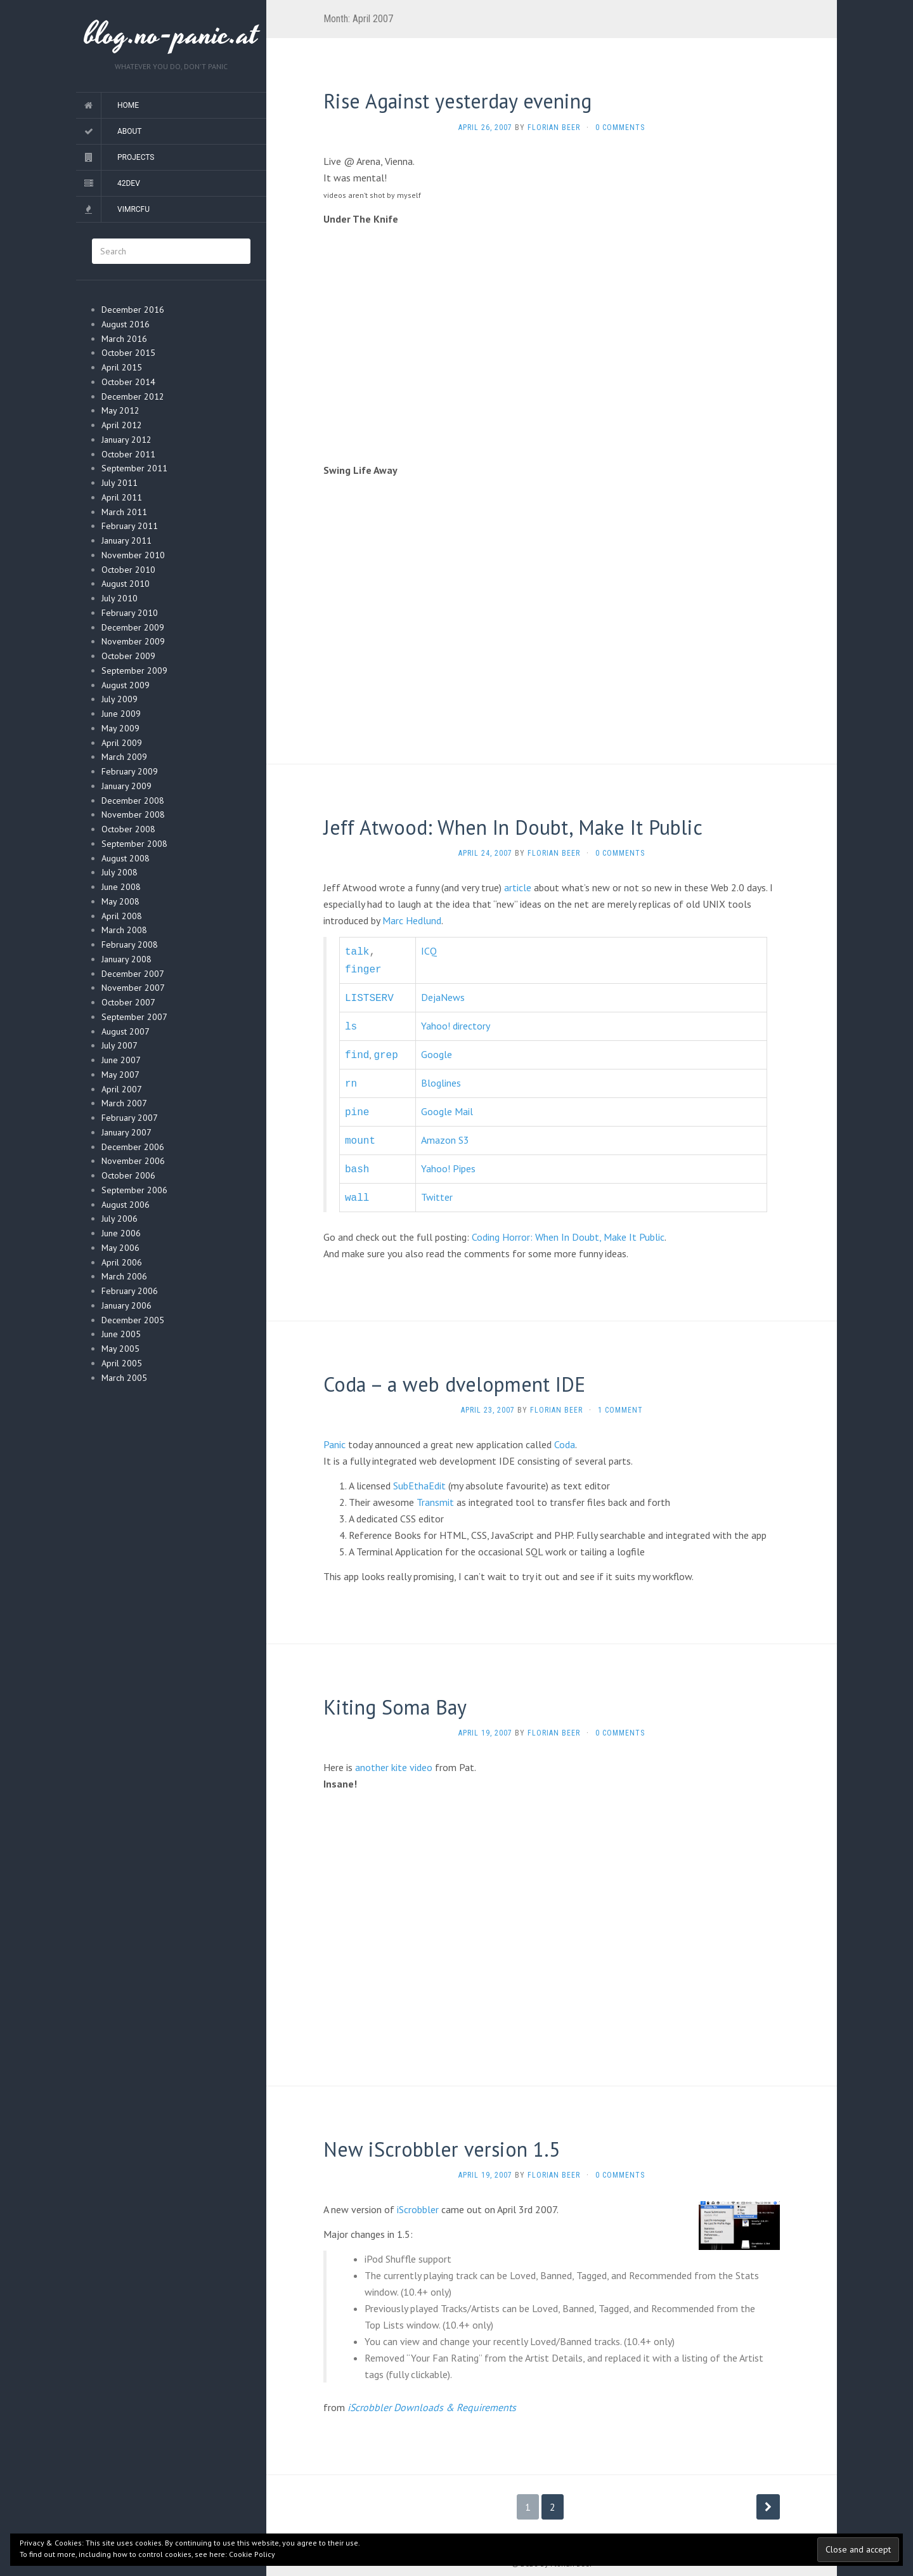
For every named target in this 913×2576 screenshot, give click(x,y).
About (129, 131)
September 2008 (134, 843)
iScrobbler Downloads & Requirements (431, 2394)
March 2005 (124, 1377)
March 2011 (124, 512)
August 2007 (125, 1031)
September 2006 (134, 1190)
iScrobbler (418, 2196)
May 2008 (120, 901)
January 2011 (126, 540)
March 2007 (124, 1103)
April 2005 (121, 1363)
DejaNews (443, 994)
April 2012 (121, 425)
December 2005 (132, 1320)
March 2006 (124, 1276)
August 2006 (125, 1204)
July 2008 (119, 872)
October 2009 (128, 656)
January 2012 (126, 439)
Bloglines (441, 1076)
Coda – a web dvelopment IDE (454, 1371)
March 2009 (124, 756)
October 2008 (128, 829)
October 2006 (128, 1175)
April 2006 (121, 1262)
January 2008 (126, 959)
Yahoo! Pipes (448, 1158)
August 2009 (125, 685)
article (517, 887)
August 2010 (125, 583)
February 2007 (129, 1117)
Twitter (437, 1185)
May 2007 (120, 1074)
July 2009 (119, 699)
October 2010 (128, 569)
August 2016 (125, 324)
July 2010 (119, 598)
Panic (334, 1431)
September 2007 (134, 1017)
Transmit (435, 1489)
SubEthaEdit (419, 1473)
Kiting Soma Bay (395, 1694)
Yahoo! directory (455, 1022)
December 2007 (132, 973)
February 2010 (129, 612)
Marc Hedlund (411, 920)
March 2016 (124, 338)
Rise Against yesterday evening (457, 101)
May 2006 (120, 1247)
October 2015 (128, 352)
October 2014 (128, 382)
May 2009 (120, 728)
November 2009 (133, 641)
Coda (564, 1431)
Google (436, 1049)
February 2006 (129, 1291)
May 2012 (120, 410)
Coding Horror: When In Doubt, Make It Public (568, 1224)
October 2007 (128, 1002)
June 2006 (121, 1233)
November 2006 (133, 1161)
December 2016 (132, 309)
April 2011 (121, 497)
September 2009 (134, 670)
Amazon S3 (445, 1131)
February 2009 (129, 771)
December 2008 (132, 800)
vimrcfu (133, 209)
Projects (136, 157)
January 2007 (126, 1132)
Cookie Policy (252, 2554)
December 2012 (132, 396)
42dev (128, 183)
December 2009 (132, 627)
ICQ (429, 951)
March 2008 (124, 930)
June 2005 (121, 1334)
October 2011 (128, 454)
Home (128, 105)
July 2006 (119, 1218)
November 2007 (133, 987)
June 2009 (121, 713)
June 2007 (121, 1060)
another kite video (393, 1754)
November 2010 (133, 555)
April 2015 (121, 367)
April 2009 (121, 743)
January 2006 (126, 1305)
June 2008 (121, 886)
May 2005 (120, 1348)
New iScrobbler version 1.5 (441, 2136)
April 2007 (121, 1089)
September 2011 (134, 468)
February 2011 (129, 526)
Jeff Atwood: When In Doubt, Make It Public (513, 827)
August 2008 (125, 858)
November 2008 (133, 814)
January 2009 (126, 786)
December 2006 (132, 1147)
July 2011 (119, 482)
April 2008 (121, 916)
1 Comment (620, 1397)
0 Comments (620, 127)
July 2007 (119, 1045)
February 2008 (129, 944)
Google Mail (447, 1103)
